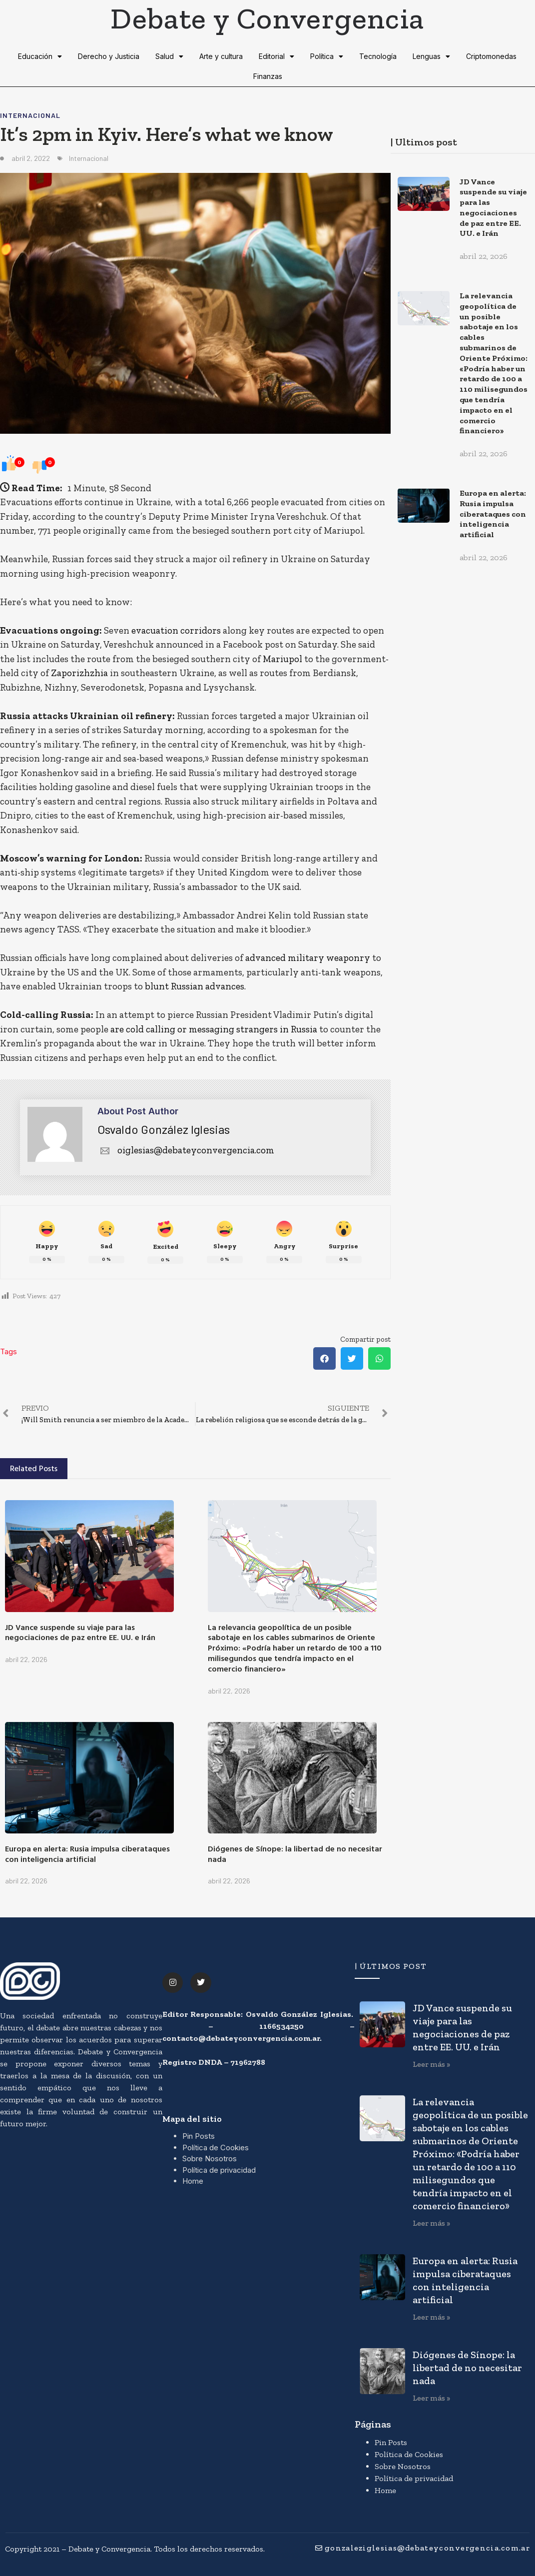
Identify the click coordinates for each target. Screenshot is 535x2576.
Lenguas (431, 56)
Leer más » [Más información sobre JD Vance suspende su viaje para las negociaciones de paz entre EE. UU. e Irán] (431, 2064)
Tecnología (378, 56)
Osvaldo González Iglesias (163, 1129)
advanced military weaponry (307, 957)
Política (326, 56)
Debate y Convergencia (267, 18)
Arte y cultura (221, 56)
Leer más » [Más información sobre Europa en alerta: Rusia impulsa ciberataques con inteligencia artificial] (431, 2317)
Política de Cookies (215, 2147)
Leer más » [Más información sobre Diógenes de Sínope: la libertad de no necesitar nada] (431, 2398)
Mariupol (282, 659)
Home (192, 2181)
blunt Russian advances (194, 986)
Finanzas (267, 76)
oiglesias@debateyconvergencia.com (185, 1150)
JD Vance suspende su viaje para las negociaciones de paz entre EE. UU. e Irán (80, 1632)
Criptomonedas (491, 56)
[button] (324, 1358)
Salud (169, 56)
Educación (40, 56)
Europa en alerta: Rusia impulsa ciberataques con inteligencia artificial (87, 1853)
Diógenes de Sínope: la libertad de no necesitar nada (295, 1853)
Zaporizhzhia (79, 673)
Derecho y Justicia (108, 56)
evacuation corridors (176, 630)
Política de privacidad (219, 2170)
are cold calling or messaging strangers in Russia (213, 1029)
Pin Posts (198, 2136)
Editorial (276, 56)
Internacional (30, 115)
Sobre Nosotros (209, 2158)
